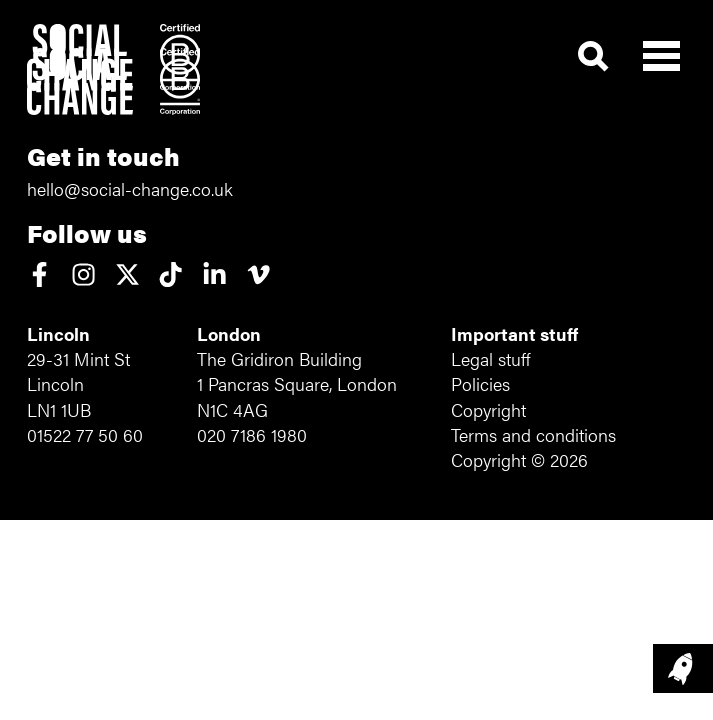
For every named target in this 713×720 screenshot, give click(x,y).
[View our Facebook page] (39, 276)
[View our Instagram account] (83, 276)
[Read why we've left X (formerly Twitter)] (127, 276)
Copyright (488, 409)
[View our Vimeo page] (258, 276)
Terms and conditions (533, 434)
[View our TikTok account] (170, 276)
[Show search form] (593, 57)
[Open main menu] (661, 51)
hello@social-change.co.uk (130, 188)
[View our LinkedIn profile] (214, 276)
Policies (480, 383)
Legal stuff (490, 358)
